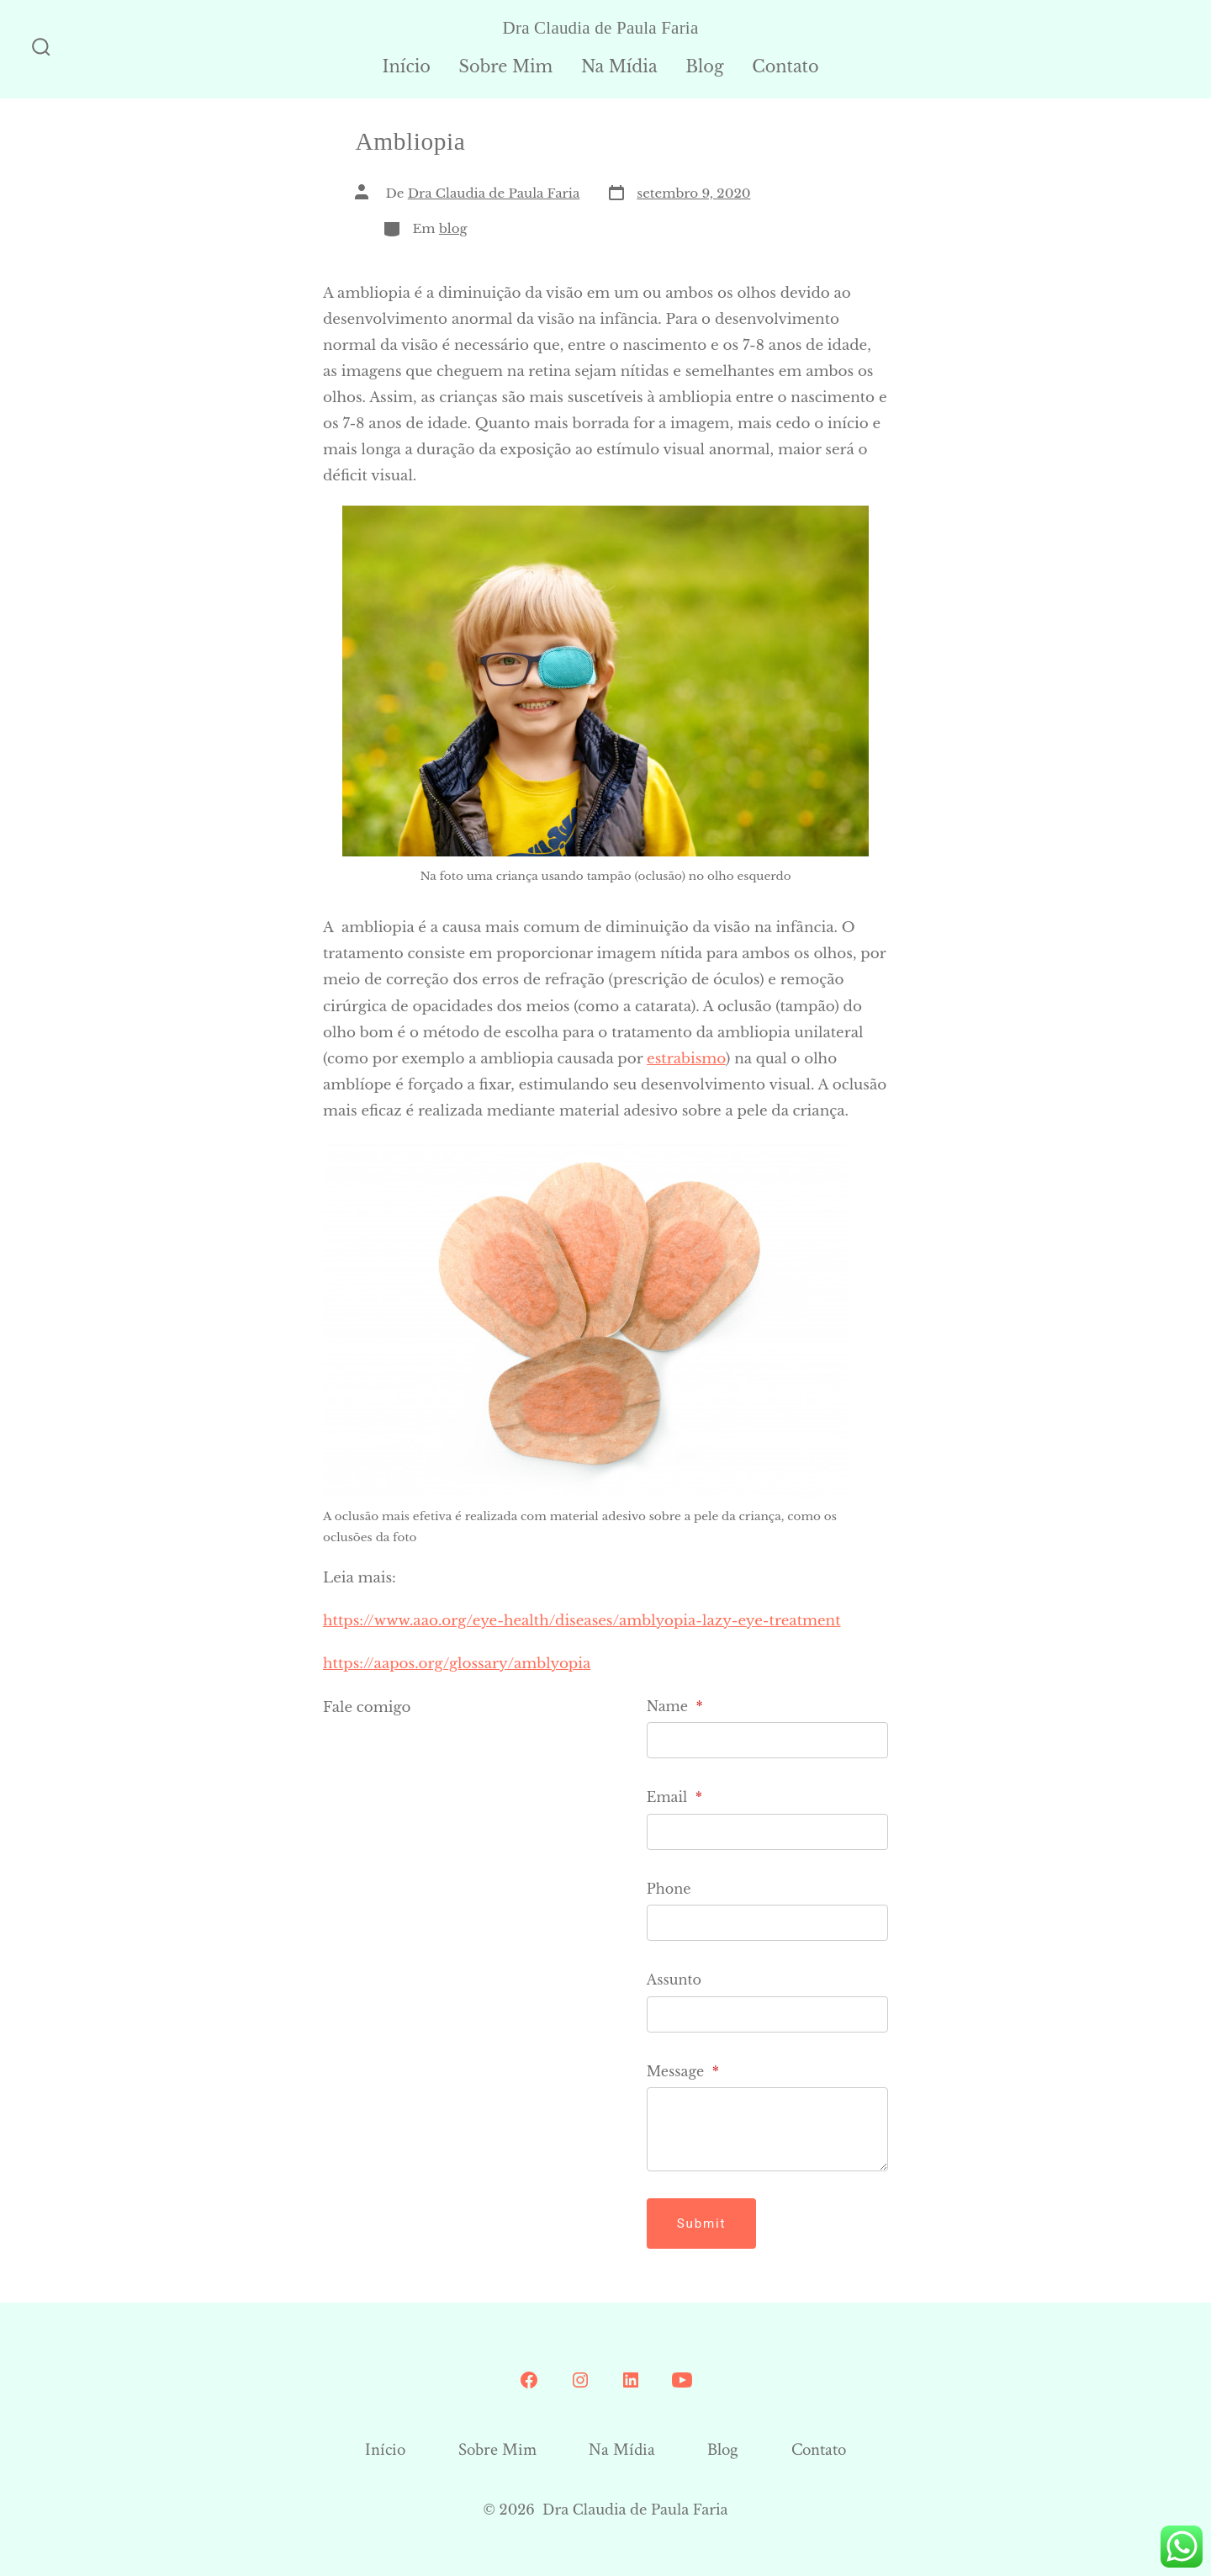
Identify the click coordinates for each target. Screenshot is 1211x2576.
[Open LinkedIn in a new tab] (630, 2380)
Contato (785, 66)
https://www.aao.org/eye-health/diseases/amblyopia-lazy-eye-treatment (582, 1621)
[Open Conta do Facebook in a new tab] (529, 2380)
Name (675, 1706)
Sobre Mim (506, 66)
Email (674, 1797)
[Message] (767, 2129)
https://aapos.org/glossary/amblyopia (456, 1663)
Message (683, 2071)
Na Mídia (619, 66)
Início (406, 66)
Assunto (674, 1979)
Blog (704, 66)
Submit (702, 2223)
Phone (669, 1888)
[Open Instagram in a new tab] (580, 2380)
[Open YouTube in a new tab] (682, 2380)
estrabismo (686, 1059)
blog (453, 228)
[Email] (767, 1832)
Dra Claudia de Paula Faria (494, 193)
